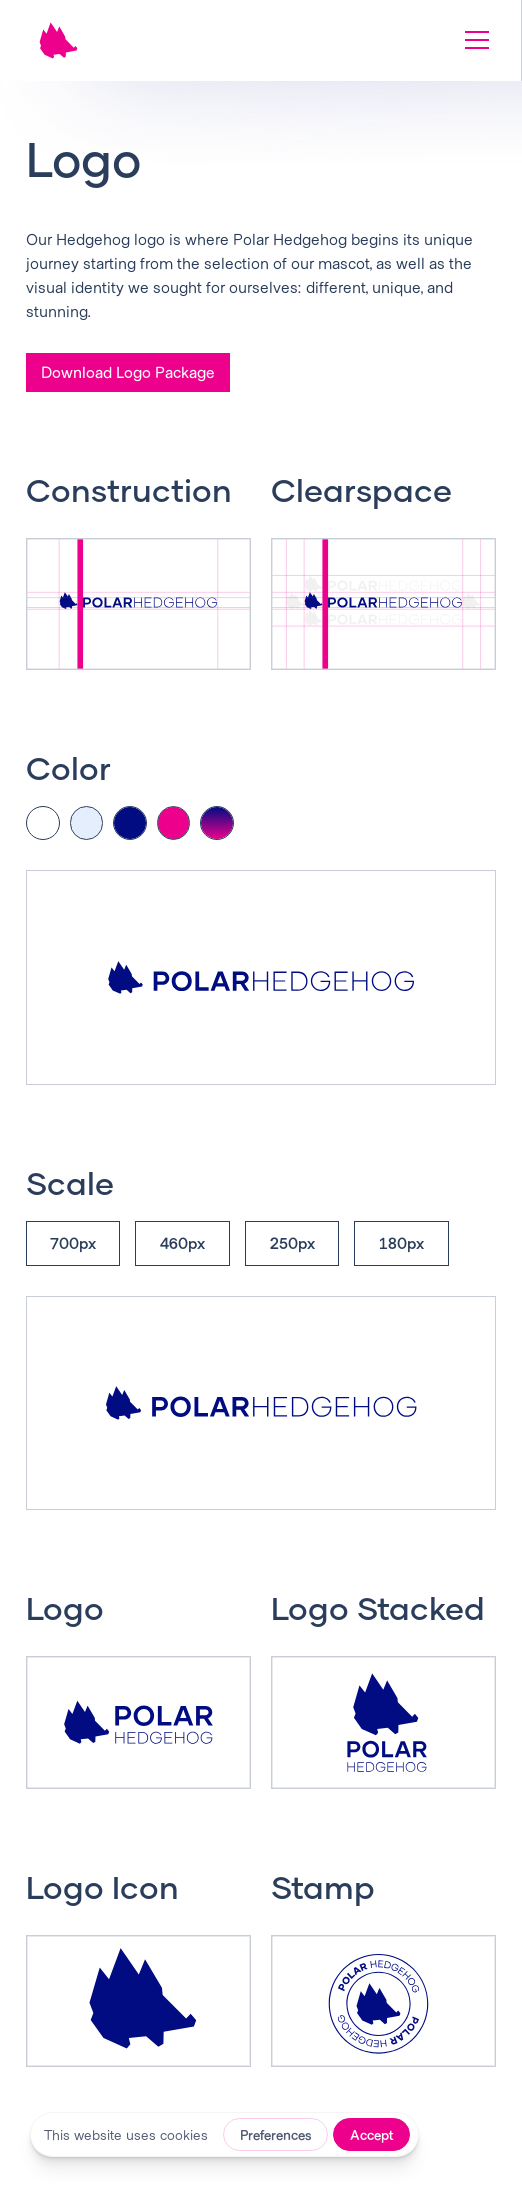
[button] (473, 40)
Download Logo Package (128, 371)
